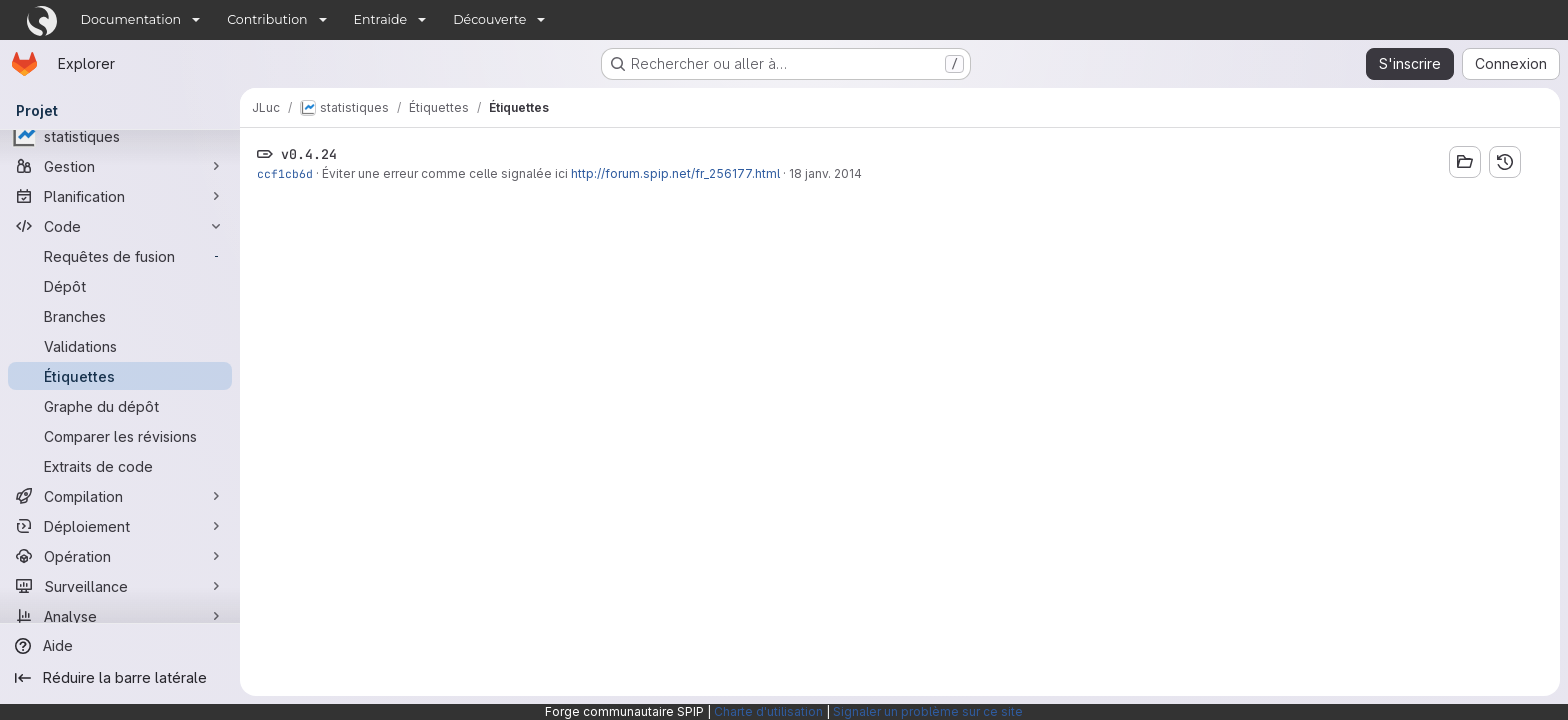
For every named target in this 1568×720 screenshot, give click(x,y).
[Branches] (120, 316)
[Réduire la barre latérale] (120, 678)
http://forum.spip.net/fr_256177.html (675, 173)
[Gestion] (120, 166)
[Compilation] (120, 496)
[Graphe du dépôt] (120, 406)
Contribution (267, 19)
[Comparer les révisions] (120, 436)
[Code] (120, 226)
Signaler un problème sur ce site (928, 711)
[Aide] (120, 646)
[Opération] (120, 556)
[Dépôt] (120, 286)
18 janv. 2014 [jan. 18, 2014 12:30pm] (825, 173)
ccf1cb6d (285, 173)
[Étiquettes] (120, 376)
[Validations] (120, 346)
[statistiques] (120, 136)
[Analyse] (120, 616)
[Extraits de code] (120, 466)
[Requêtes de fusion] (120, 256)
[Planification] (120, 196)
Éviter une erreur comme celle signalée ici (446, 173)
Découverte (489, 19)
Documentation (131, 19)
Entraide (381, 19)
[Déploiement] (120, 526)
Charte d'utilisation (768, 711)
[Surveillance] (120, 586)
